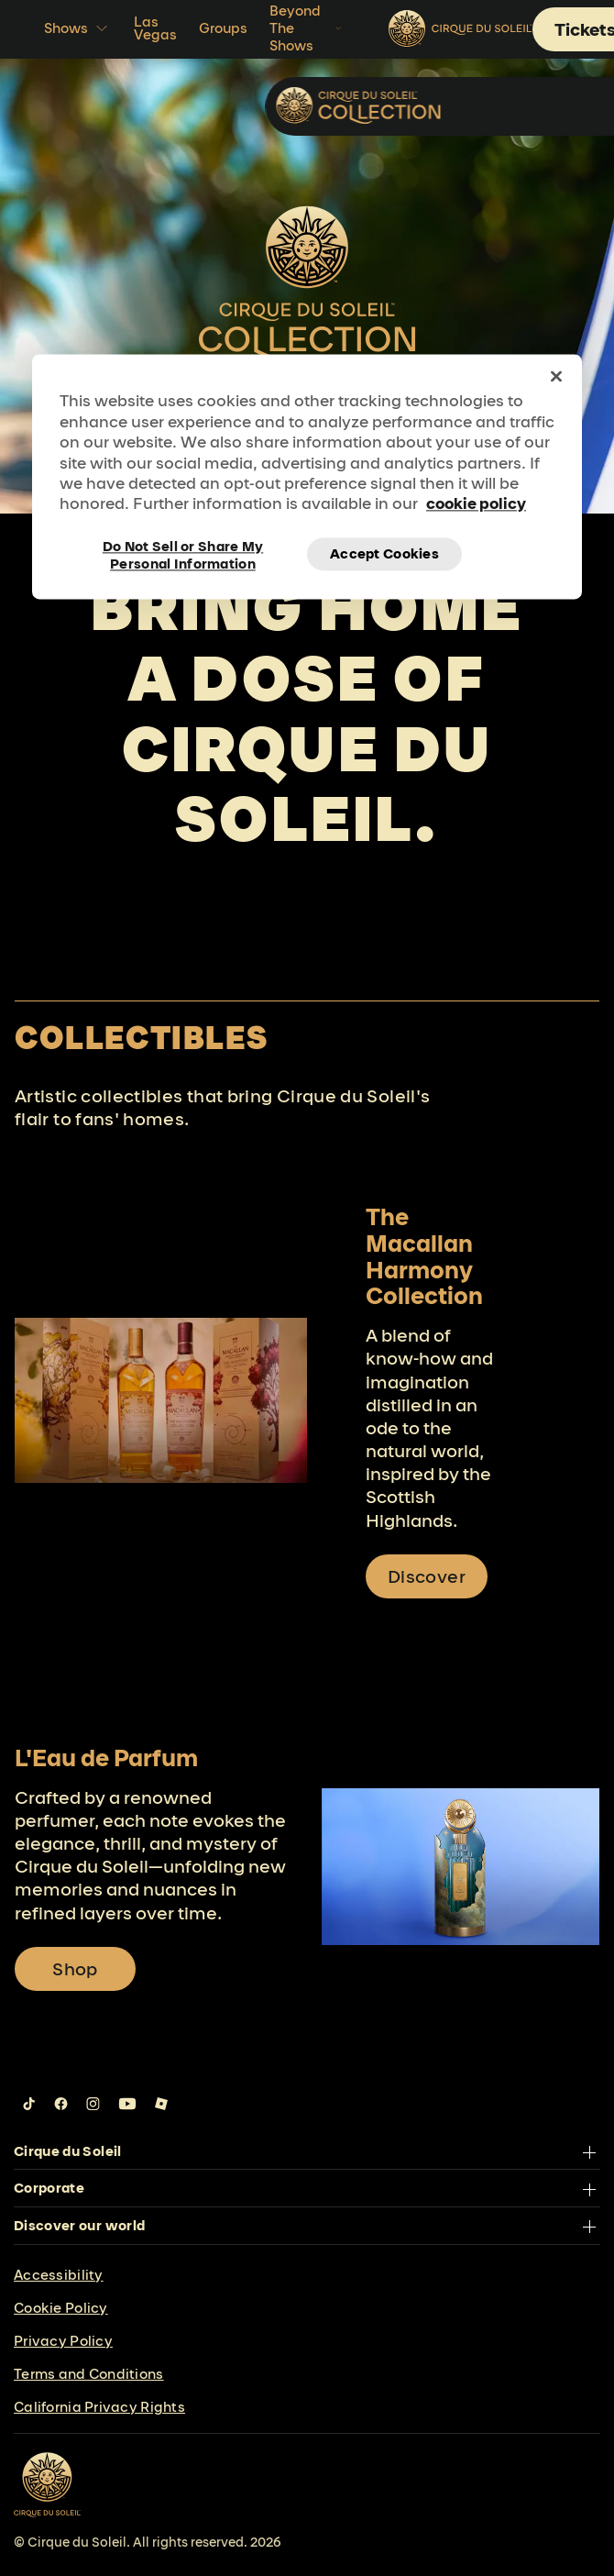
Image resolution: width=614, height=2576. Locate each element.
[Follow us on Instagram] (93, 2103)
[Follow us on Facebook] (61, 2103)
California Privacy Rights (99, 2407)
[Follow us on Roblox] (161, 2103)
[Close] (556, 377)
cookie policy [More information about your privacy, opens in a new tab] (476, 504)
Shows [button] (78, 28)
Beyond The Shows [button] (307, 28)
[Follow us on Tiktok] (29, 2103)
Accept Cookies (384, 553)
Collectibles (514, 105)
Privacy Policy (63, 2340)
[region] (307, 477)
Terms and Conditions (89, 2374)
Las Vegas (155, 28)
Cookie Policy (61, 2307)
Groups (223, 28)
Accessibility (59, 2274)
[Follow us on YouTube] (127, 2103)
